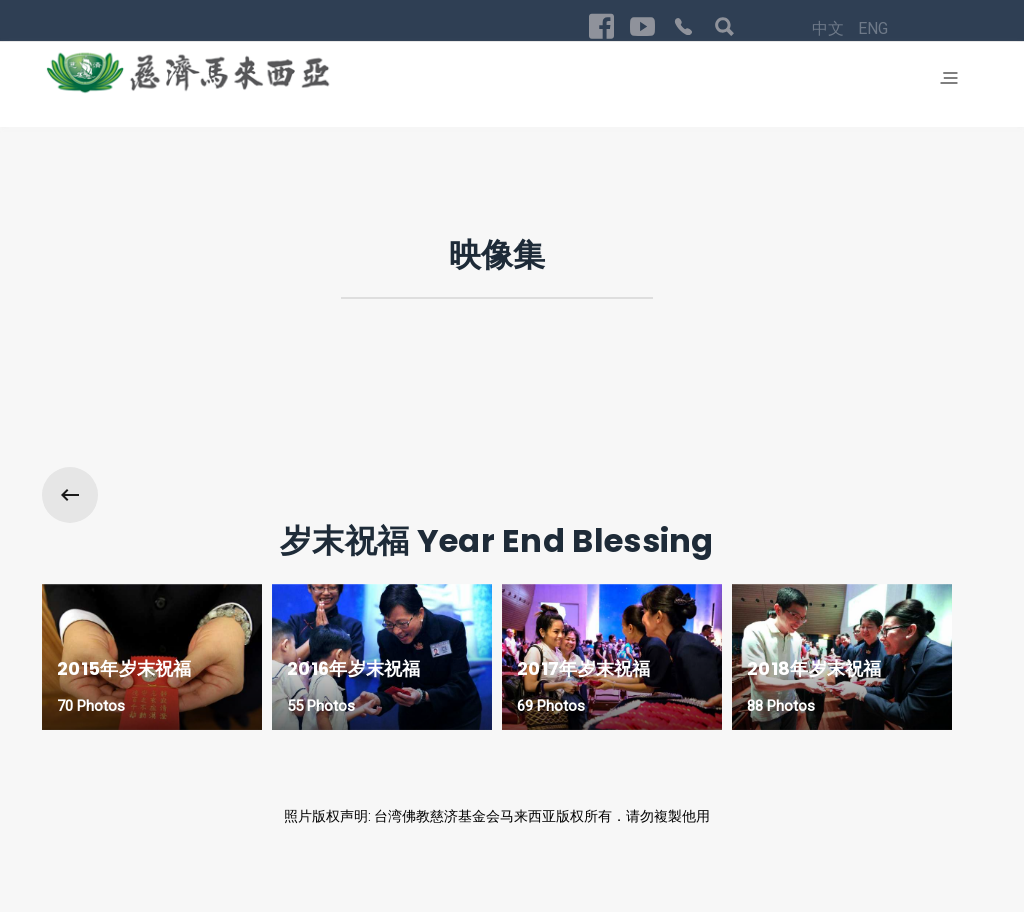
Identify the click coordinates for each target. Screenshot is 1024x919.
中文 (579, 854)
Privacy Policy (853, 852)
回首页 (934, 852)
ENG (622, 854)
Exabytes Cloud (160, 898)
